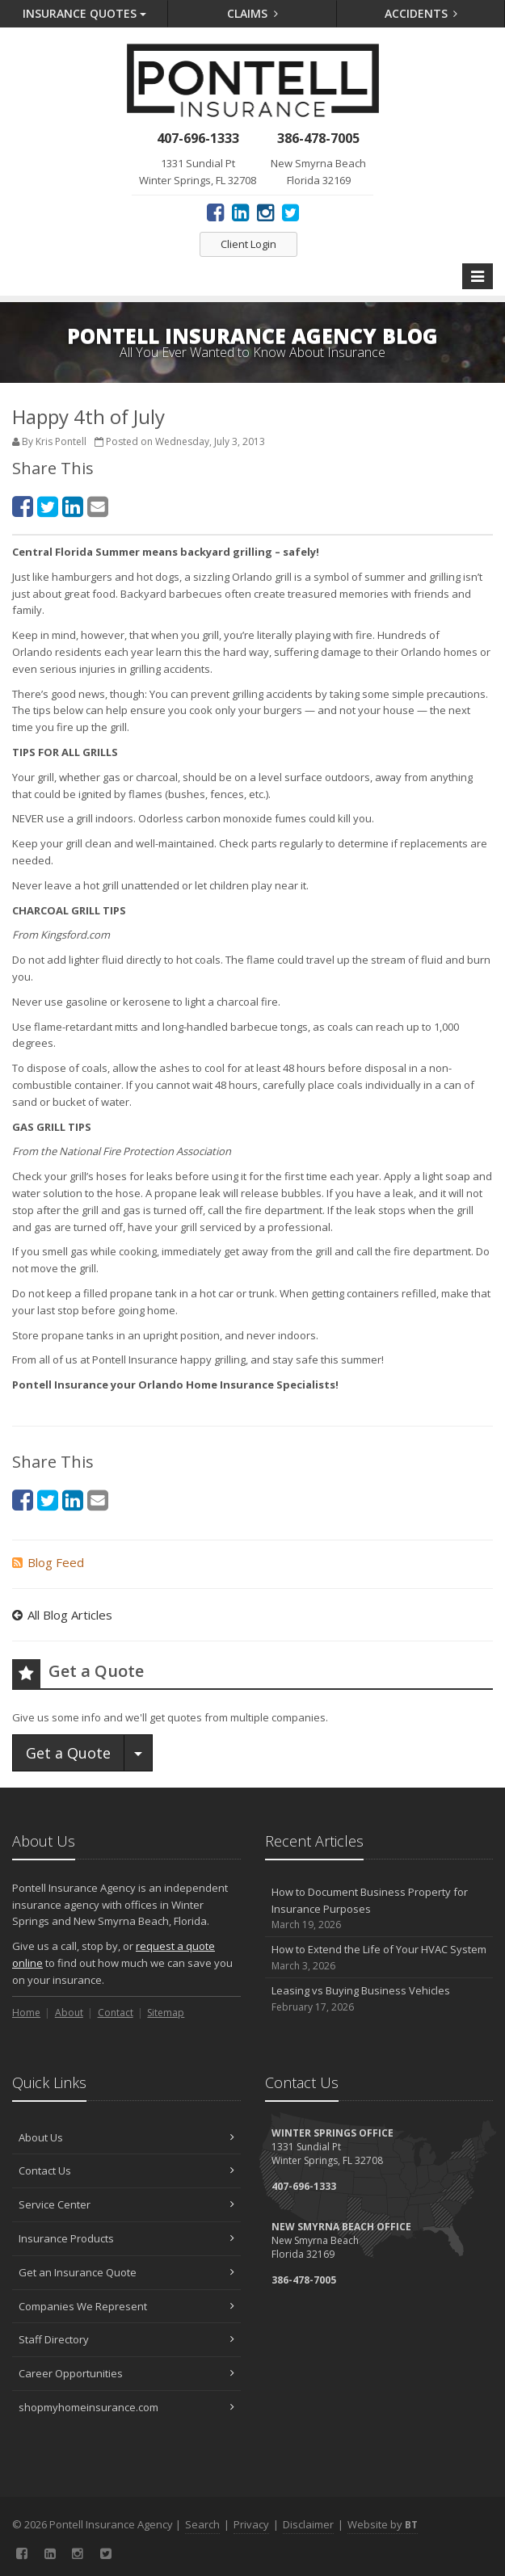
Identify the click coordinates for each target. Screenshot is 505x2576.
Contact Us (126, 2170)
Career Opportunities (126, 2373)
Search (202, 2524)
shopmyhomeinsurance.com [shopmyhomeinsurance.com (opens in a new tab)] (126, 2407)
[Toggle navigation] (477, 276)
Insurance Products (126, 2238)
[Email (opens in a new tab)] (97, 506)
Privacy (251, 2524)
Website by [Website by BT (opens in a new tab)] (382, 2524)
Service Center (126, 2204)
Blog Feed (48, 1562)
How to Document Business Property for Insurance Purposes (379, 1909)
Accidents (421, 13)
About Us (126, 2137)
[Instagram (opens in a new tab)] (265, 211)
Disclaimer (308, 2524)
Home (26, 2012)
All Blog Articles (62, 1615)
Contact (115, 2012)
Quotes (84, 13)
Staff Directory (126, 2339)
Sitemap (165, 2012)
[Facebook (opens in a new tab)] (215, 211)
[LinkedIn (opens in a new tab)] (240, 211)
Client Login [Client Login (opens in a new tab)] (248, 244)
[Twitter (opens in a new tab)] (290, 211)
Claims (252, 13)
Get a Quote (68, 1753)
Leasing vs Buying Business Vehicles (379, 1999)
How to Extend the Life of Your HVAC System (379, 1957)
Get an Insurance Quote (126, 2272)
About (69, 2012)
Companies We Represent (126, 2306)
